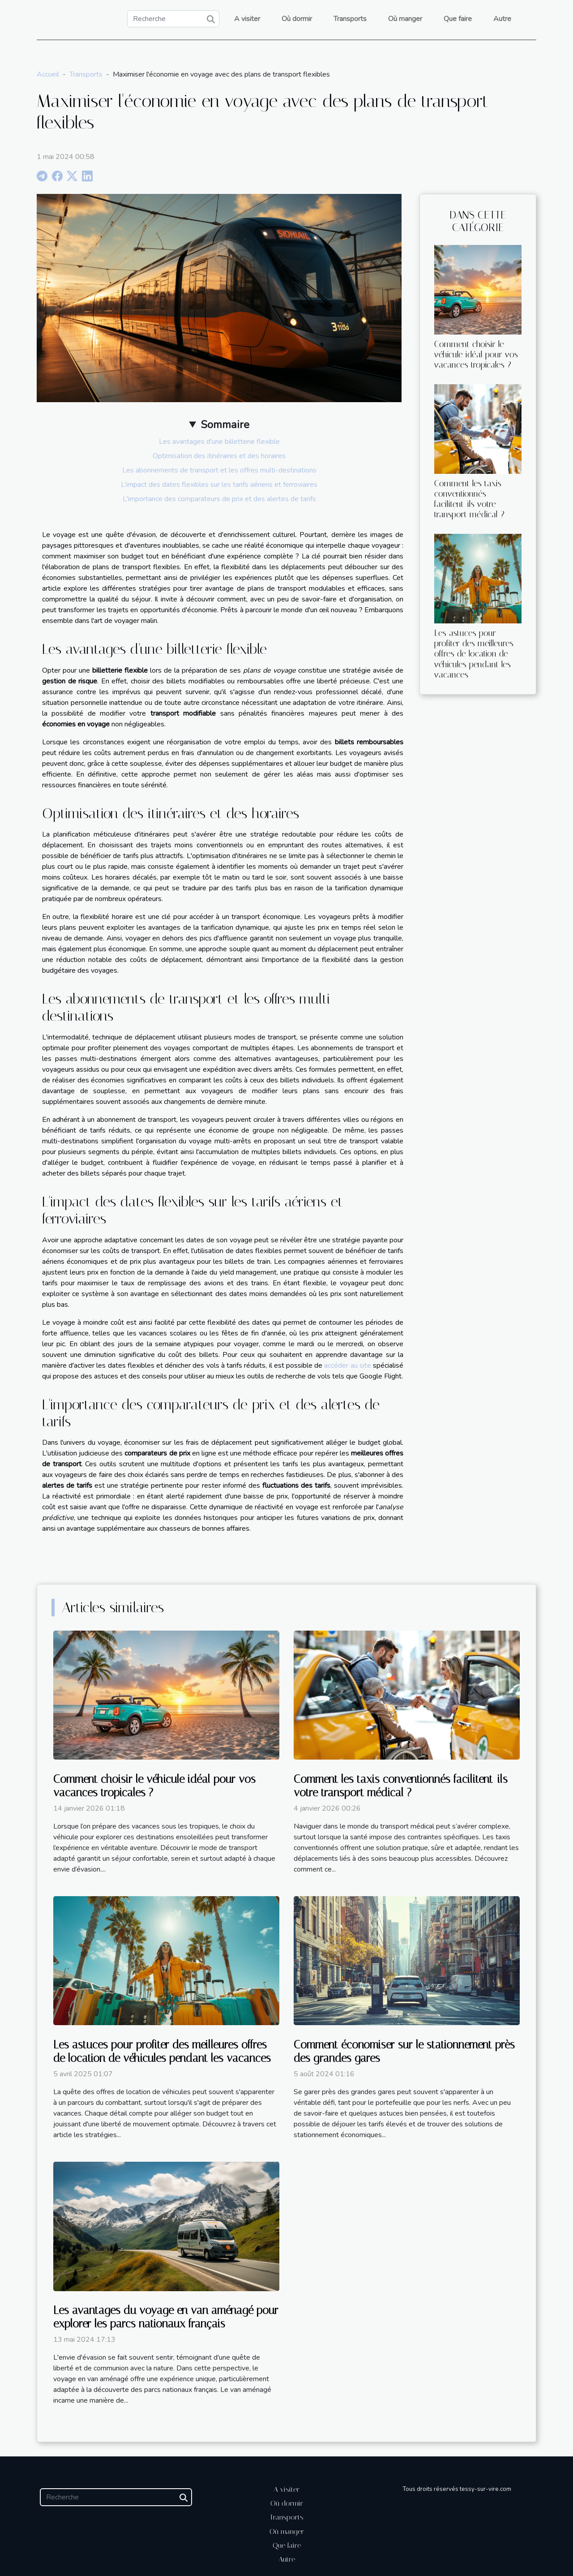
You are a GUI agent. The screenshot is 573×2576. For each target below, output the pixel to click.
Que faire (458, 19)
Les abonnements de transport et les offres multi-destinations (219, 470)
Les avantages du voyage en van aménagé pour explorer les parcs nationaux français (165, 2317)
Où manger (405, 19)
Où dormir (297, 19)
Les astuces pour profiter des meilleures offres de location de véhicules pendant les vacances (473, 653)
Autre (502, 19)
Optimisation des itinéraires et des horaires (219, 456)
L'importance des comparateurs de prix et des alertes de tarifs (219, 499)
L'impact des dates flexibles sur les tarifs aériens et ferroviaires (219, 484)
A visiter (247, 19)
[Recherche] (173, 18)
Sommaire (225, 424)
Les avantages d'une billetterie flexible (219, 442)
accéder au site (347, 1365)
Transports (350, 19)
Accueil (48, 74)
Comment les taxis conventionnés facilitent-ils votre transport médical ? (469, 498)
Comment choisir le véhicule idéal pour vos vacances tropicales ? (476, 354)
